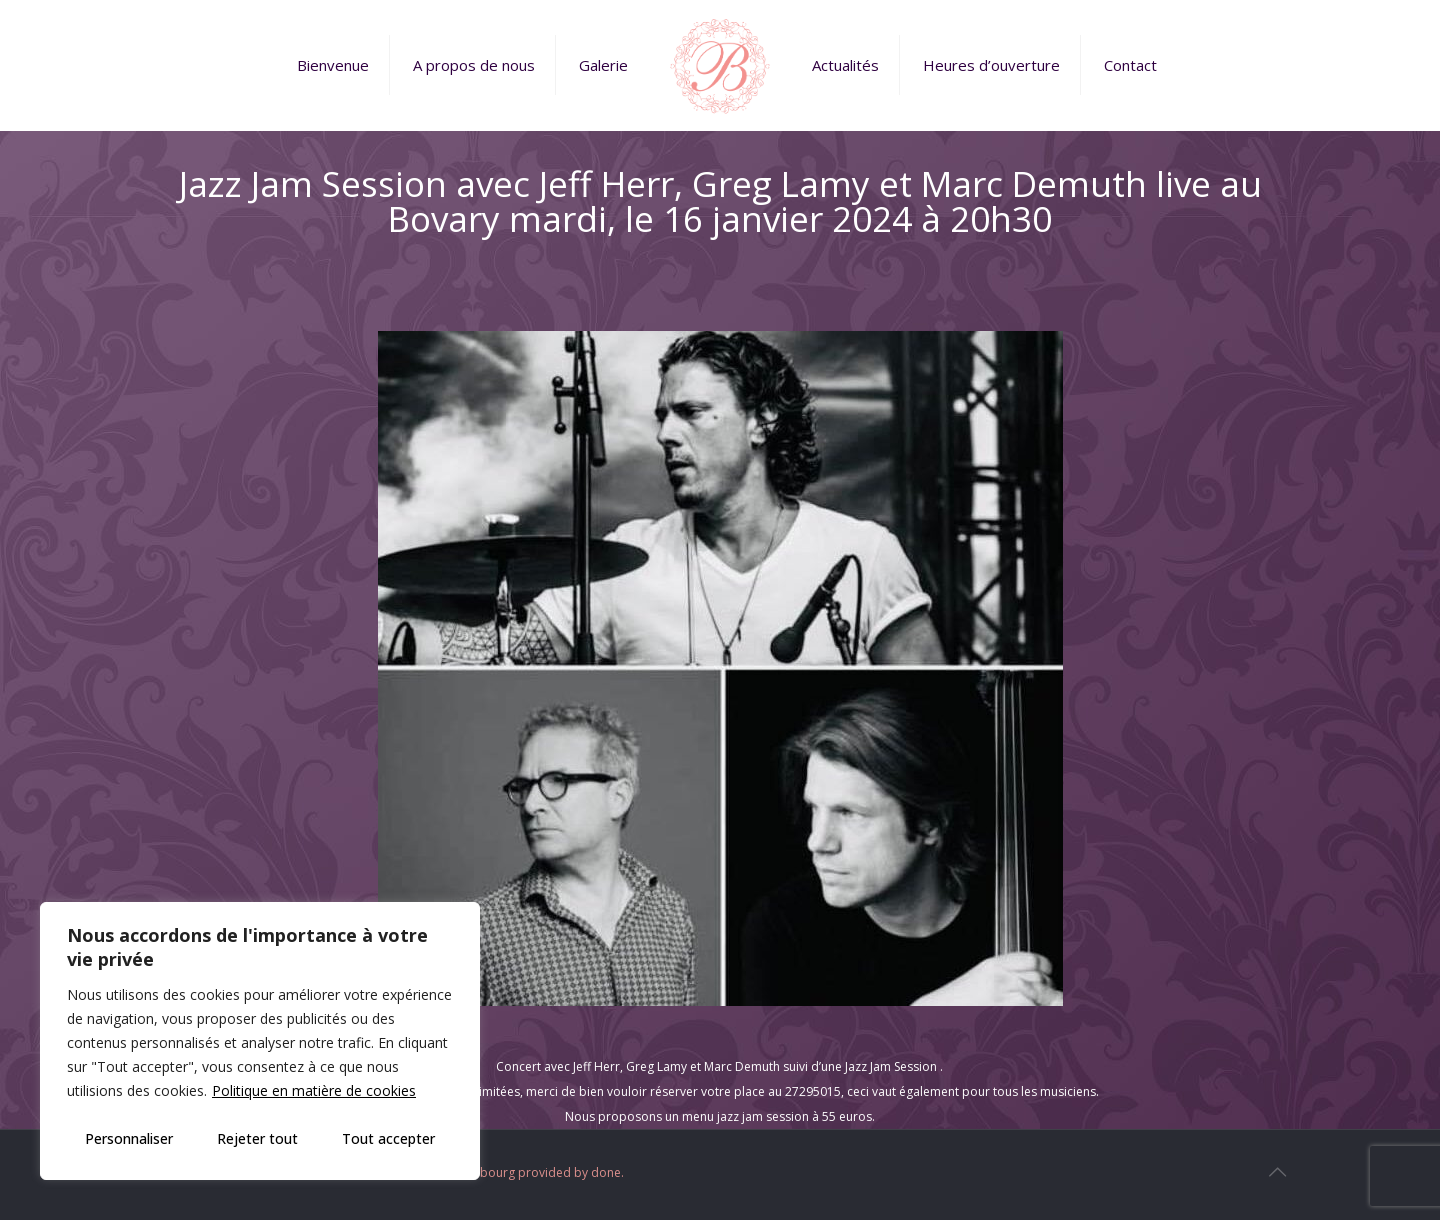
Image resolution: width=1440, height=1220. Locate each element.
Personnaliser (129, 1138)
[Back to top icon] (1277, 1172)
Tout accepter (388, 1138)
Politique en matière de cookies (314, 1090)
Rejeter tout (257, 1138)
